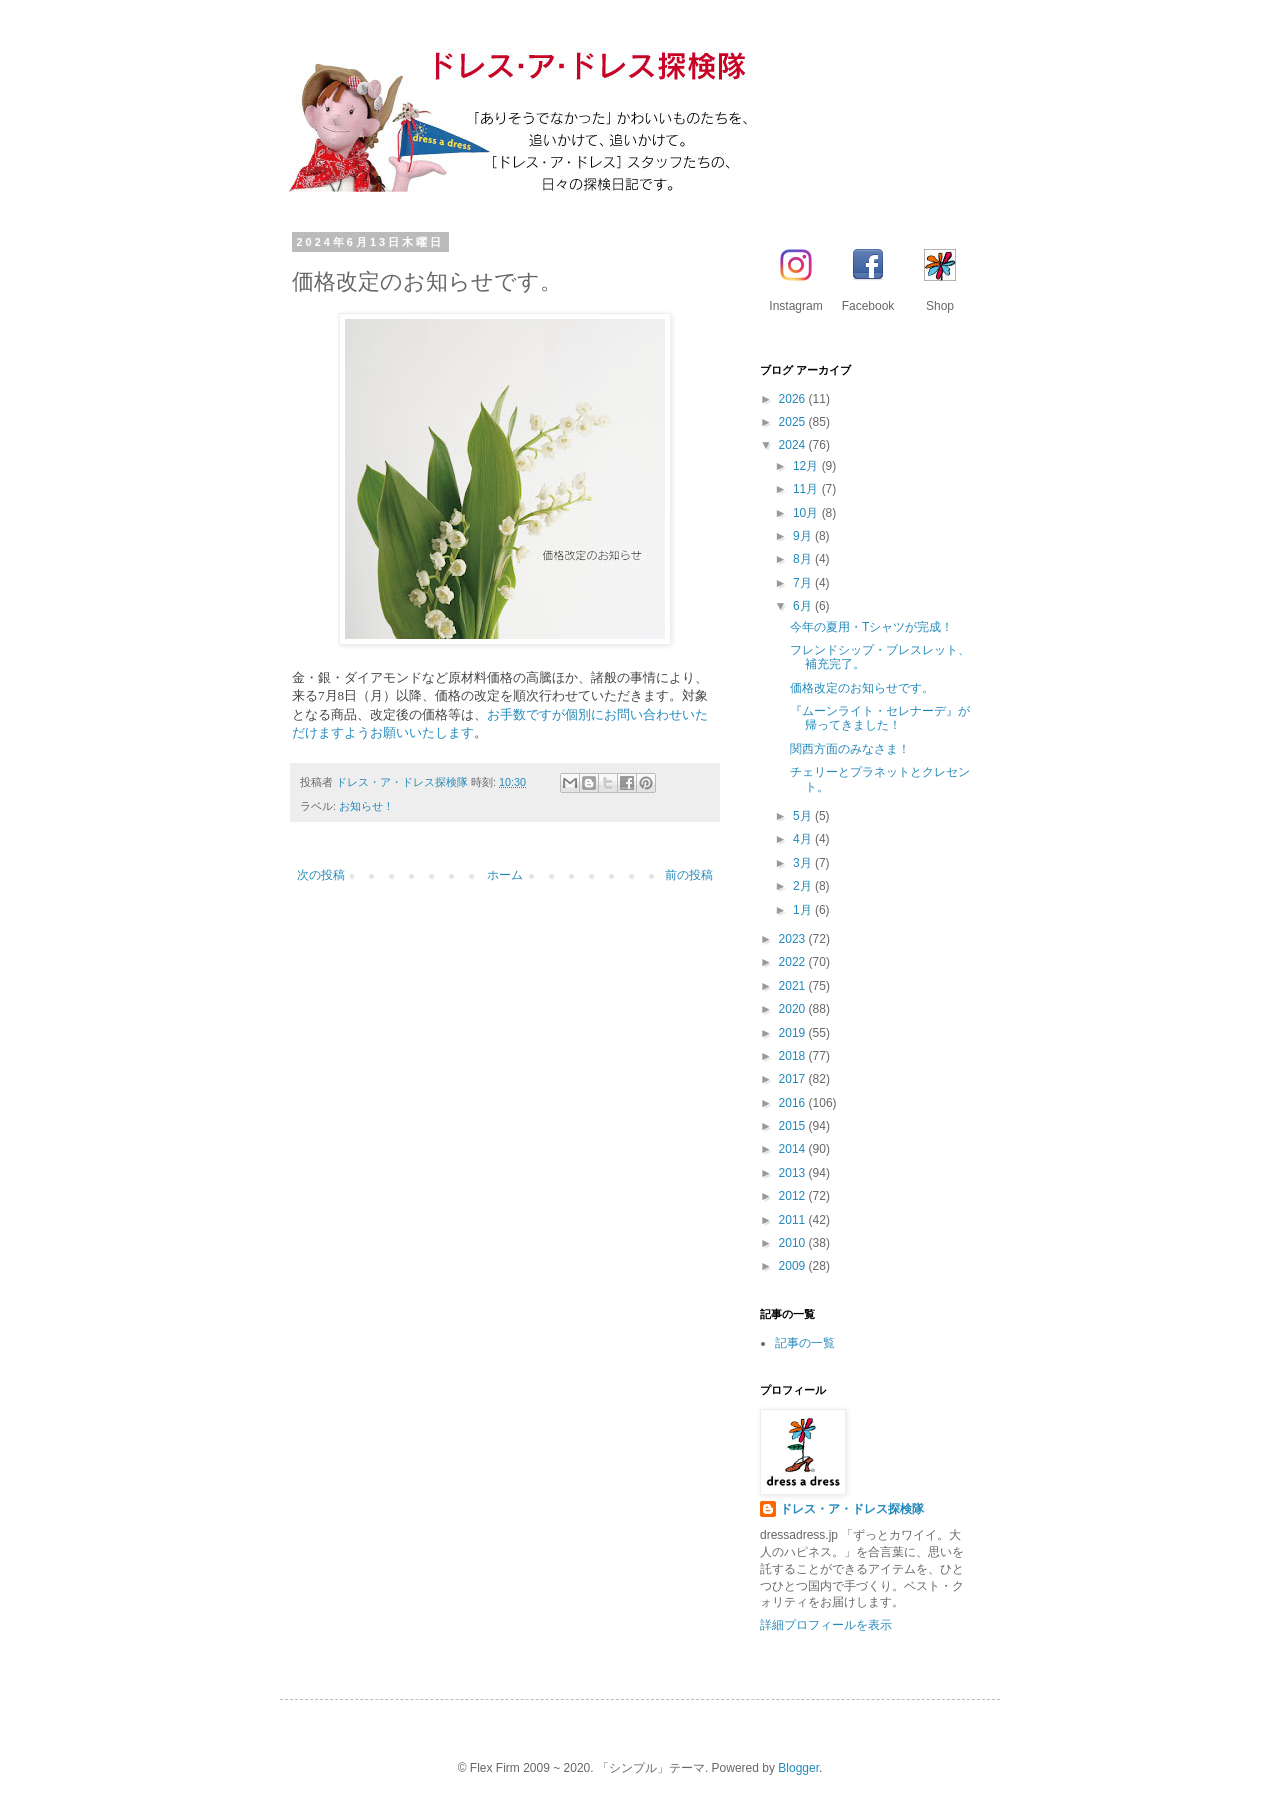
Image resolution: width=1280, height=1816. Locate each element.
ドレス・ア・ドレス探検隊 (852, 1509)
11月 (807, 489)
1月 (804, 910)
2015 (794, 1126)
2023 (794, 939)
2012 (794, 1196)
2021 (794, 986)
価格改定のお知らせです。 (862, 688)
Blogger (798, 1768)
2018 (794, 1056)
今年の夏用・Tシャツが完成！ (871, 627)
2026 (794, 399)
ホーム (505, 875)
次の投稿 (321, 875)
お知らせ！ (366, 806)
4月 (804, 839)
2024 (794, 445)
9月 (804, 536)
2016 (794, 1103)
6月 (804, 606)
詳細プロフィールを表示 (826, 1625)
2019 (794, 1033)
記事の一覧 (805, 1343)
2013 (794, 1173)
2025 (794, 422)
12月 (807, 466)
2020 (794, 1009)
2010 (794, 1243)
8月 (804, 559)
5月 (804, 816)
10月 (807, 513)
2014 (794, 1149)
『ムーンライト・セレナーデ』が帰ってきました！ (880, 718)
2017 (794, 1079)
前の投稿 (689, 875)
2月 (804, 886)
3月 (804, 863)
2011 (794, 1220)
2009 (794, 1266)
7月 (804, 583)
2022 (794, 962)
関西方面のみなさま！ (850, 749)
